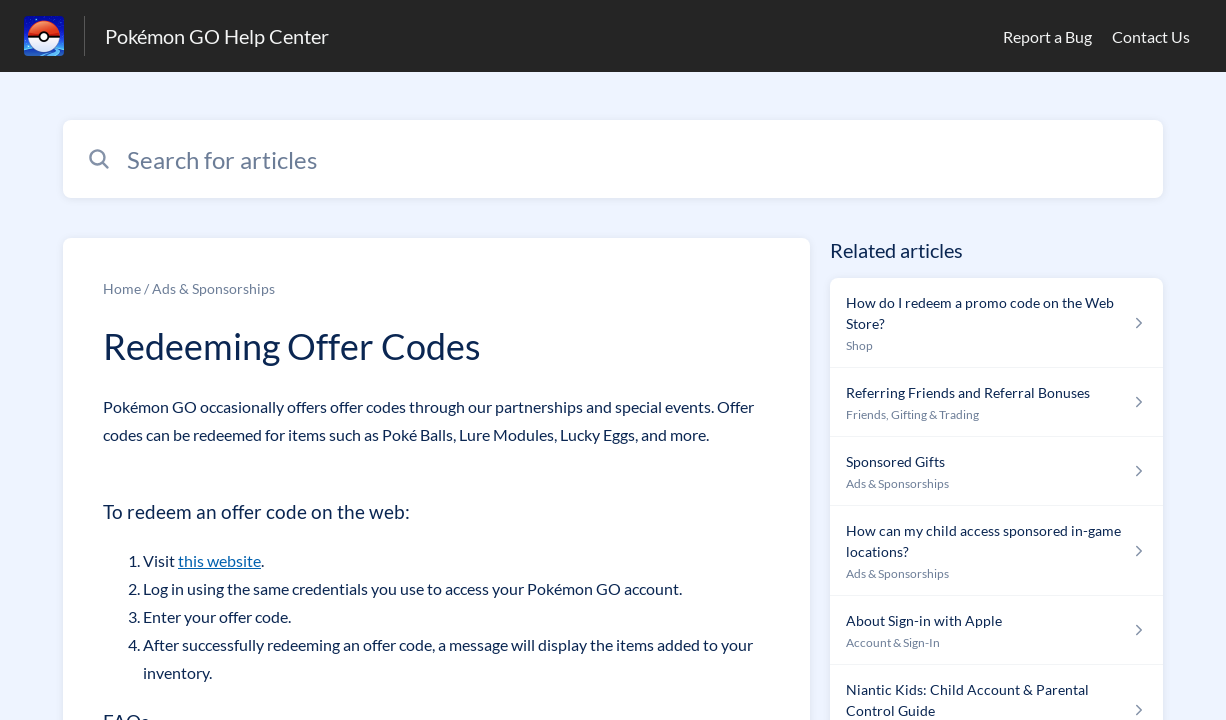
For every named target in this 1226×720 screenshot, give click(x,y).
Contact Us (1151, 36)
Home (122, 288)
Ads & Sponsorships (213, 288)
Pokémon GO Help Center (217, 36)
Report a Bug (1047, 36)
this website (219, 560)
